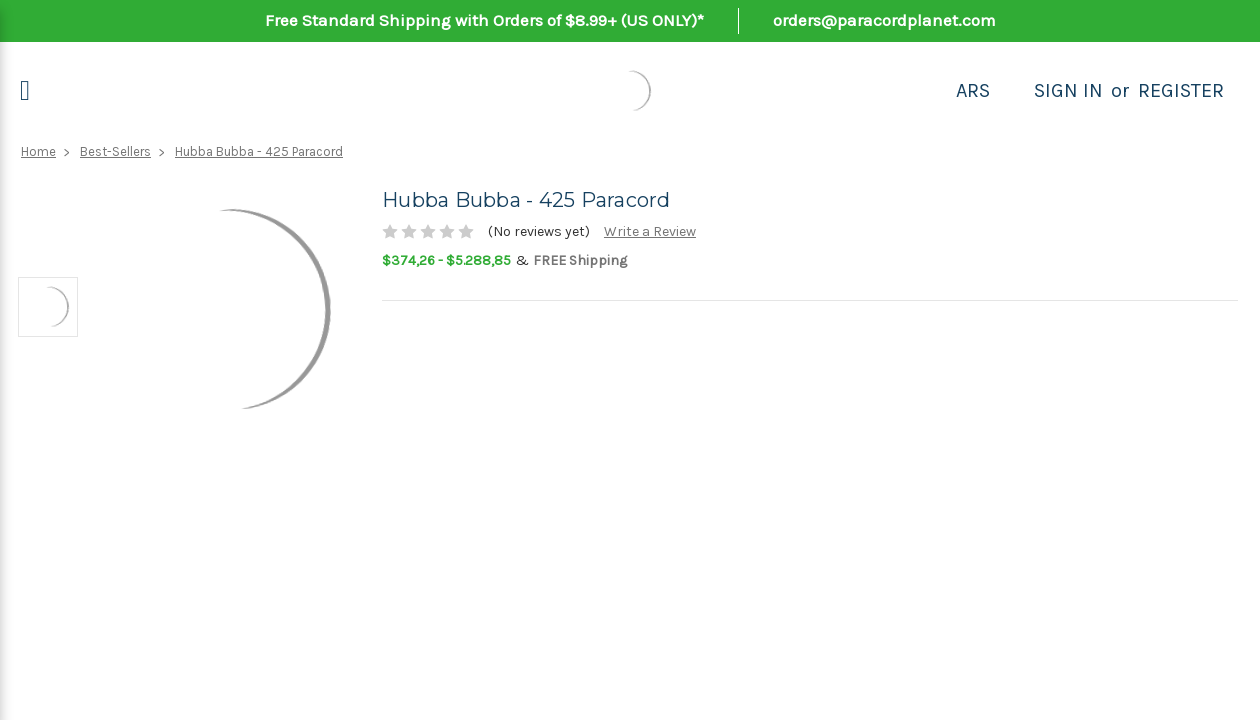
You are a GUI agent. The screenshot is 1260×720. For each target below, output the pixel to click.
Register (1181, 90)
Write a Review (650, 231)
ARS (973, 90)
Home (38, 151)
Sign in (1068, 90)
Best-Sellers (115, 151)
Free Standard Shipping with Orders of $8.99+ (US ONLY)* (484, 20)
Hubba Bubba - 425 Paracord (259, 151)
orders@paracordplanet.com (884, 20)
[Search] (1012, 91)
